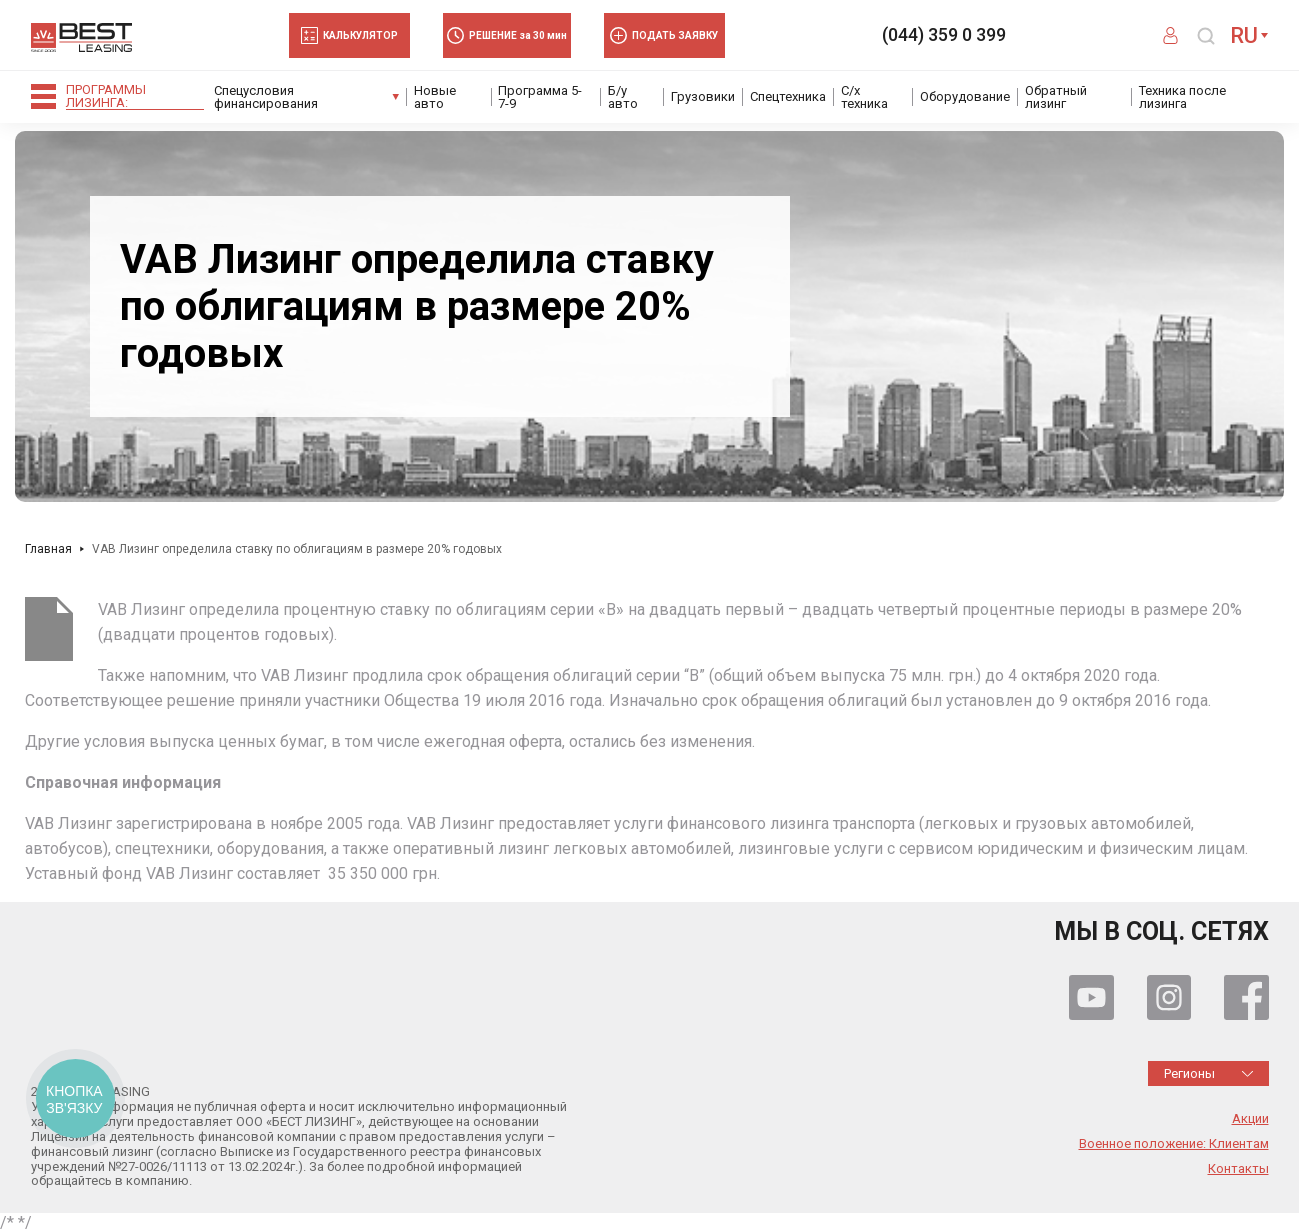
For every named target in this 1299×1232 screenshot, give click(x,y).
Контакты (1238, 1169)
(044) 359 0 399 (944, 35)
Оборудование (965, 96)
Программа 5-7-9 (540, 97)
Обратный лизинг (1056, 97)
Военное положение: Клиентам (1174, 1144)
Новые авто (435, 97)
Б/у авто (623, 97)
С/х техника (864, 97)
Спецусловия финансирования (266, 97)
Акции (1250, 1119)
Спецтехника (788, 96)
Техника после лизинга (1182, 97)
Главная (48, 549)
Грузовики (703, 96)
